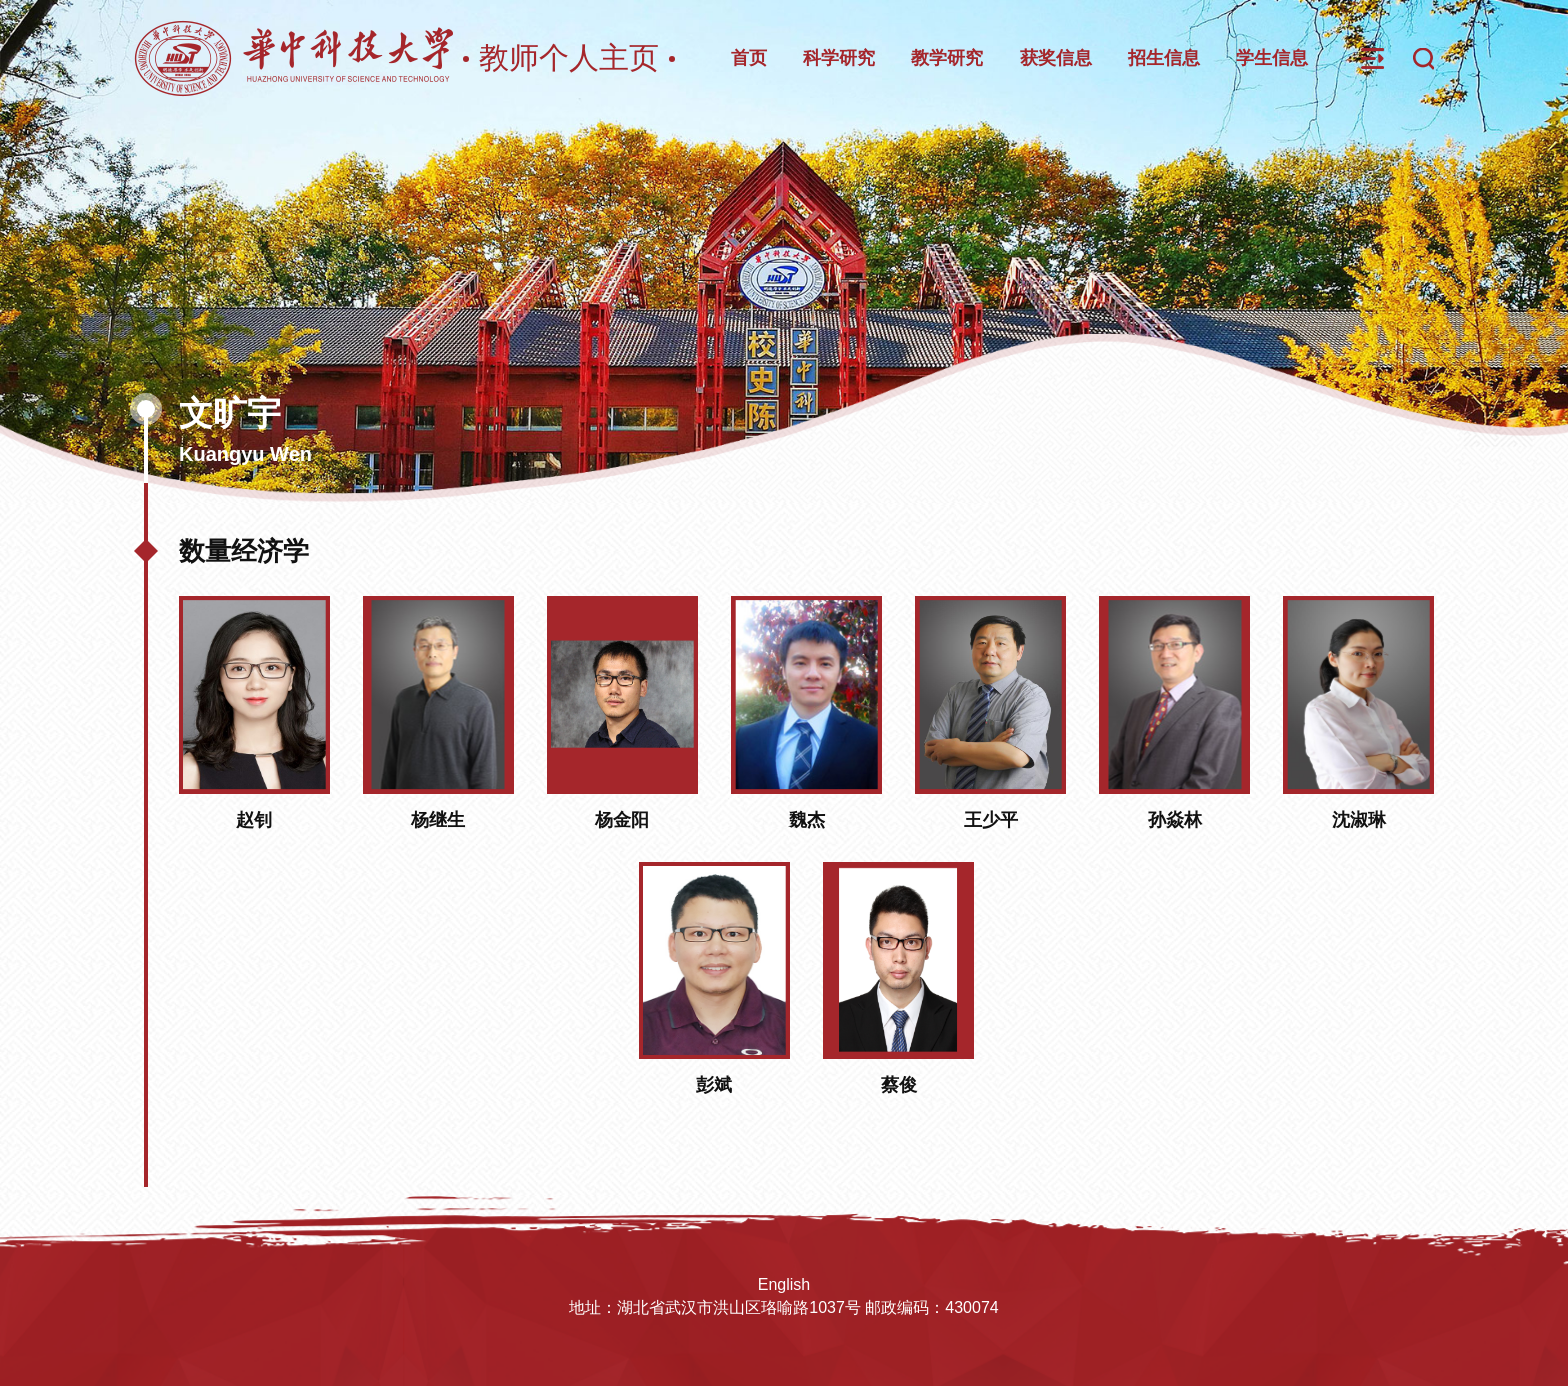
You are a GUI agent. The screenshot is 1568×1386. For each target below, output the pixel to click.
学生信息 (1272, 58)
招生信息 (1164, 58)
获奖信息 (1056, 58)
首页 (749, 58)
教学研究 (947, 58)
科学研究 (839, 58)
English (784, 1284)
